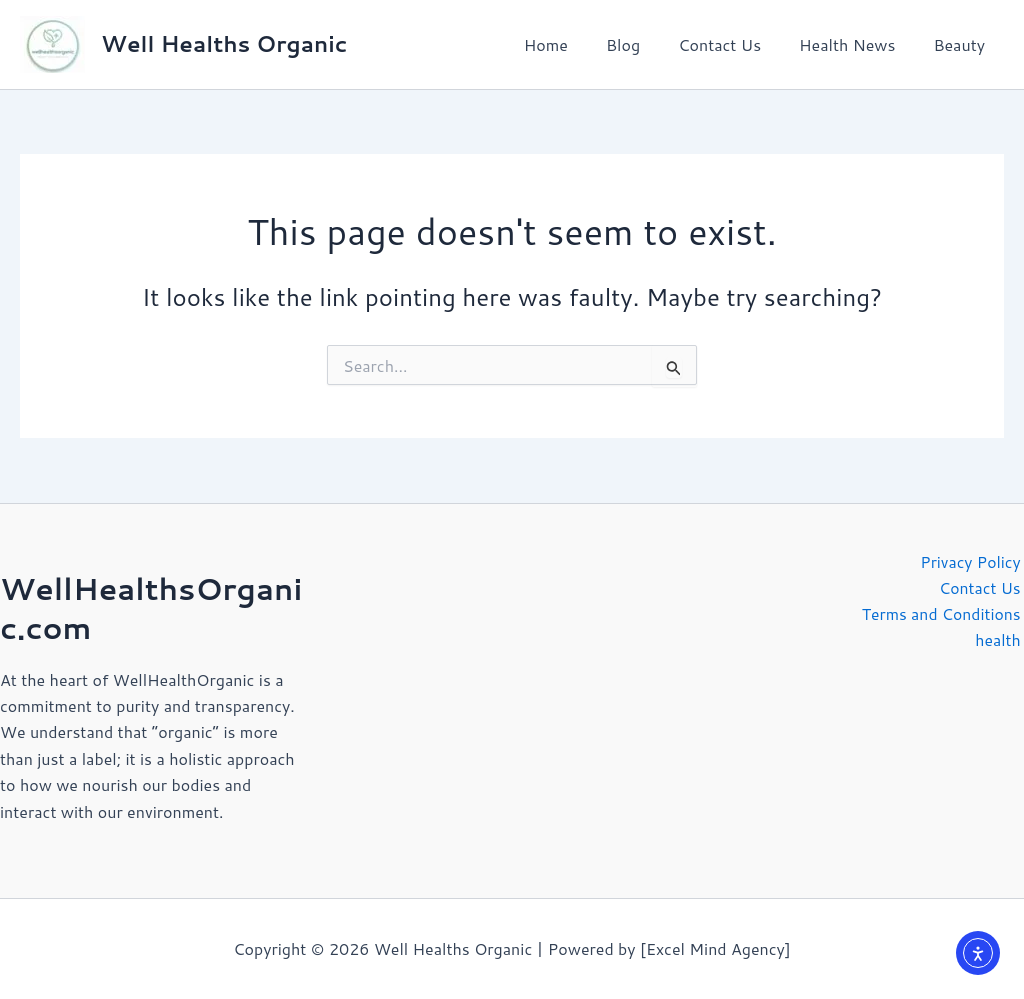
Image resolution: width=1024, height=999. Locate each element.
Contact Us (734, 44)
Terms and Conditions (943, 613)
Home (573, 44)
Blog (644, 44)
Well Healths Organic (224, 43)
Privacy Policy (973, 561)
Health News (856, 44)
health (1001, 640)
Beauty (962, 44)
